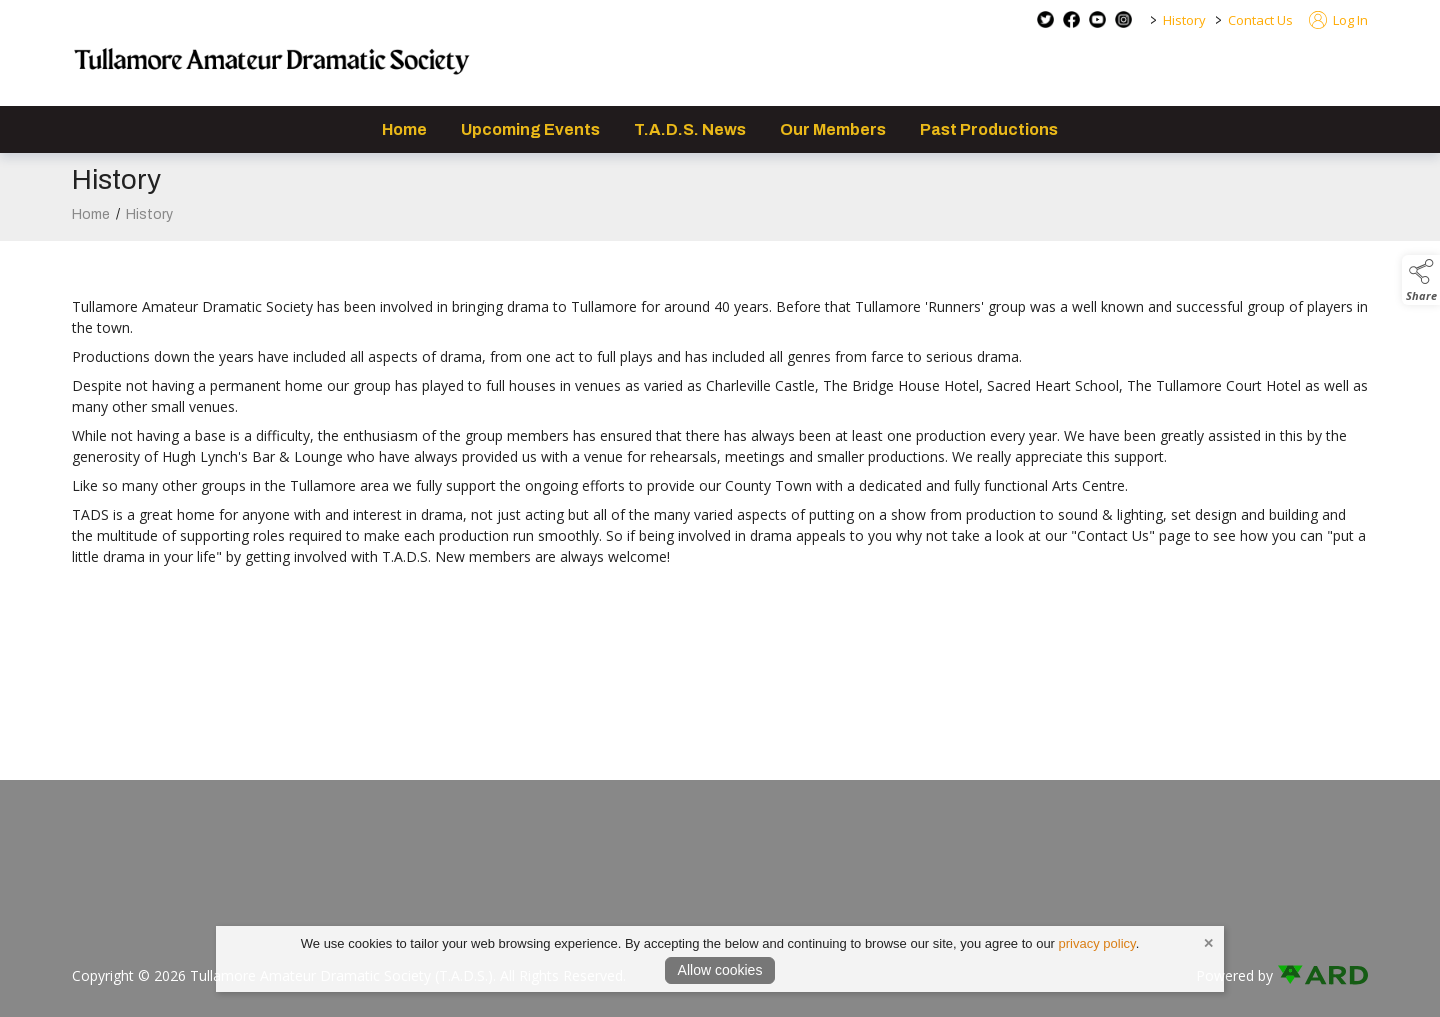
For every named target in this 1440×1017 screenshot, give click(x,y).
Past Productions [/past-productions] (989, 129)
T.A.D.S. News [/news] (690, 129)
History (1184, 20)
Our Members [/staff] (833, 129)
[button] (1421, 280)
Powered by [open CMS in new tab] (1234, 975)
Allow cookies (720, 970)
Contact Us (1260, 20)
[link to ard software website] (1322, 975)
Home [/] (404, 129)
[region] (720, 421)
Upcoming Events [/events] (530, 129)
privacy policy (1097, 943)
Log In (1338, 20)
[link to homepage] (272, 65)
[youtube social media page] (1097, 19)
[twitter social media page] (1045, 19)
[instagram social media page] (1123, 19)
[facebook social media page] (1071, 19)
